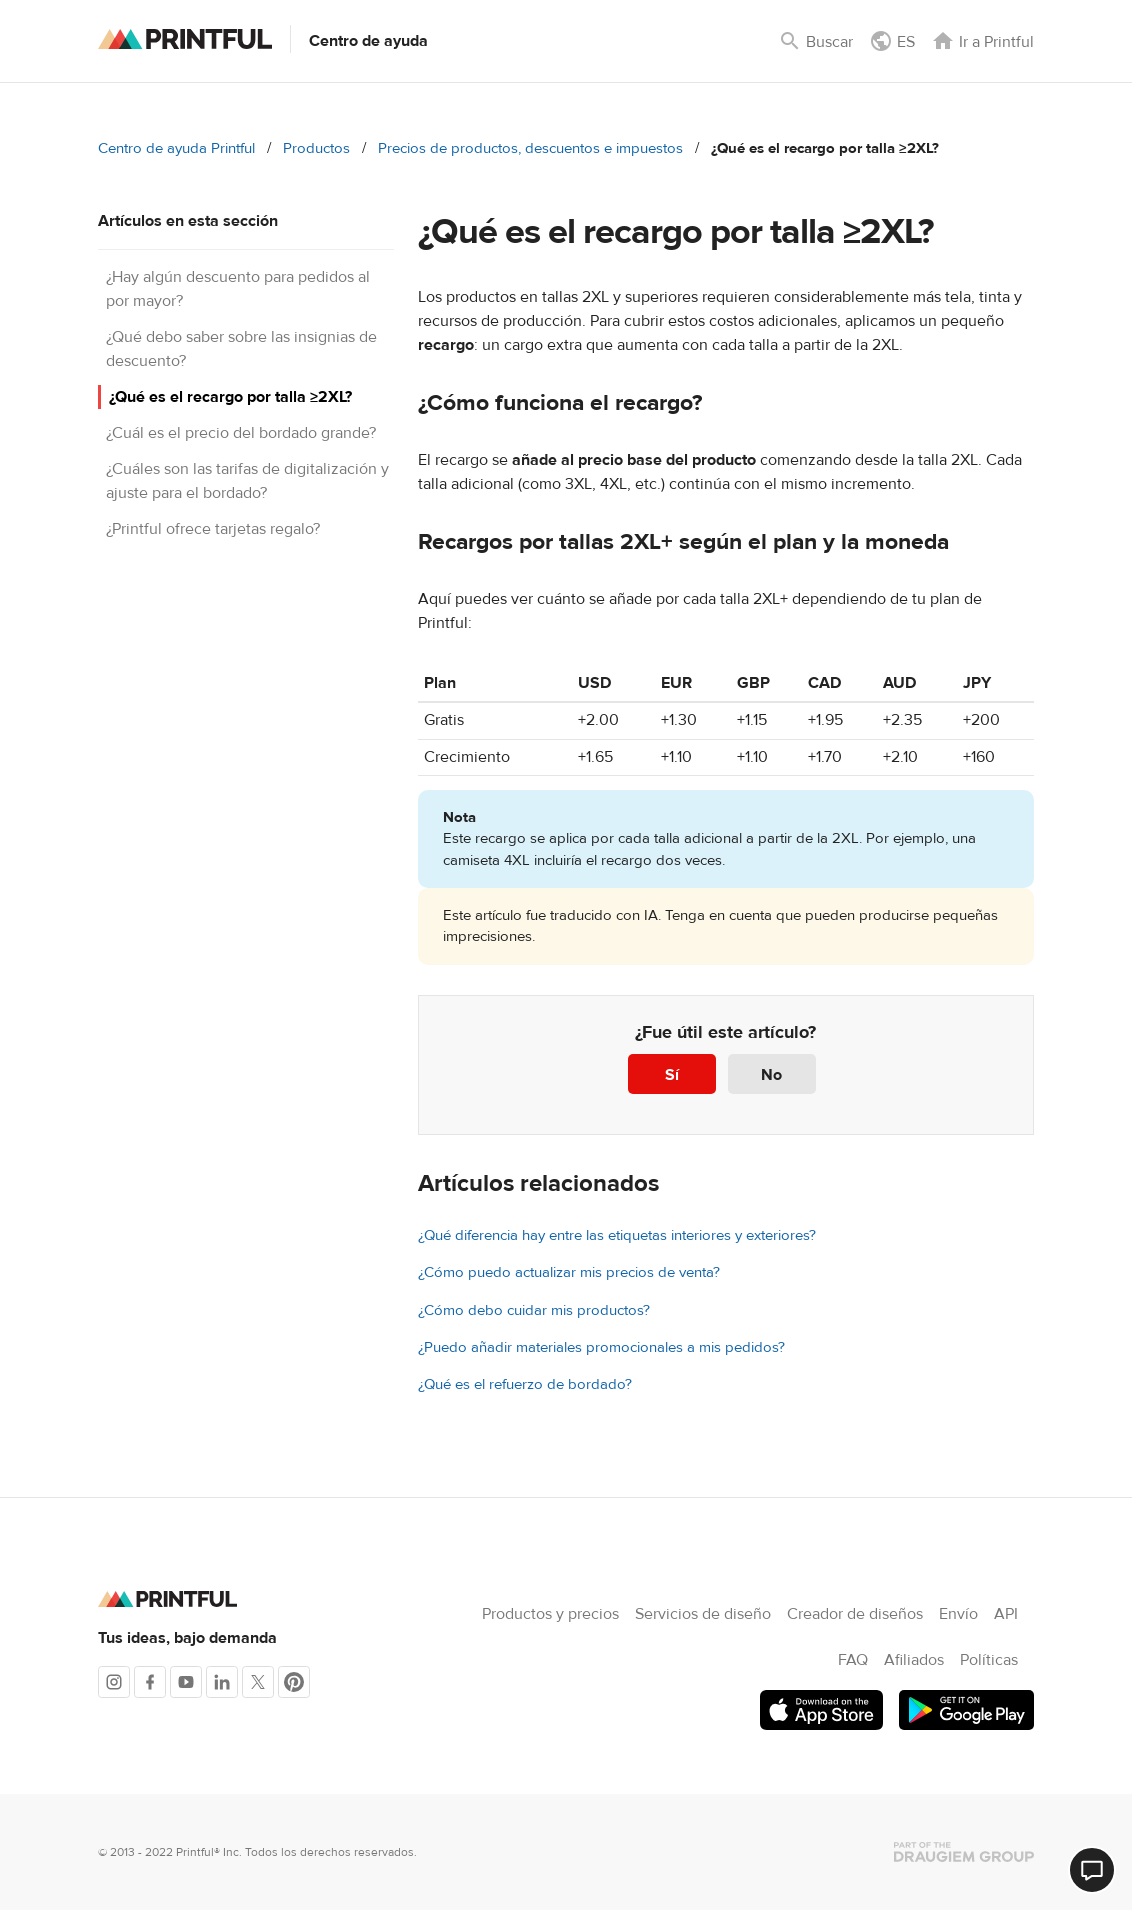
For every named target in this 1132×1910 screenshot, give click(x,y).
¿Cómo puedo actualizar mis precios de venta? (569, 1272)
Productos (316, 148)
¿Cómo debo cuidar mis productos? (534, 1310)
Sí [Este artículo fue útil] (672, 1075)
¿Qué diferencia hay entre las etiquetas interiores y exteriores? (617, 1235)
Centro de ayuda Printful (176, 148)
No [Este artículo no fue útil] (771, 1075)
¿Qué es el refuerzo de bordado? (525, 1384)
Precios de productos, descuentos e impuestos (530, 148)
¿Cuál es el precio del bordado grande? (241, 433)
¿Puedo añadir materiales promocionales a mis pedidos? (601, 1347)
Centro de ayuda (368, 41)
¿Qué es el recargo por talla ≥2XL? (230, 397)
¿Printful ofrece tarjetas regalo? (213, 529)
